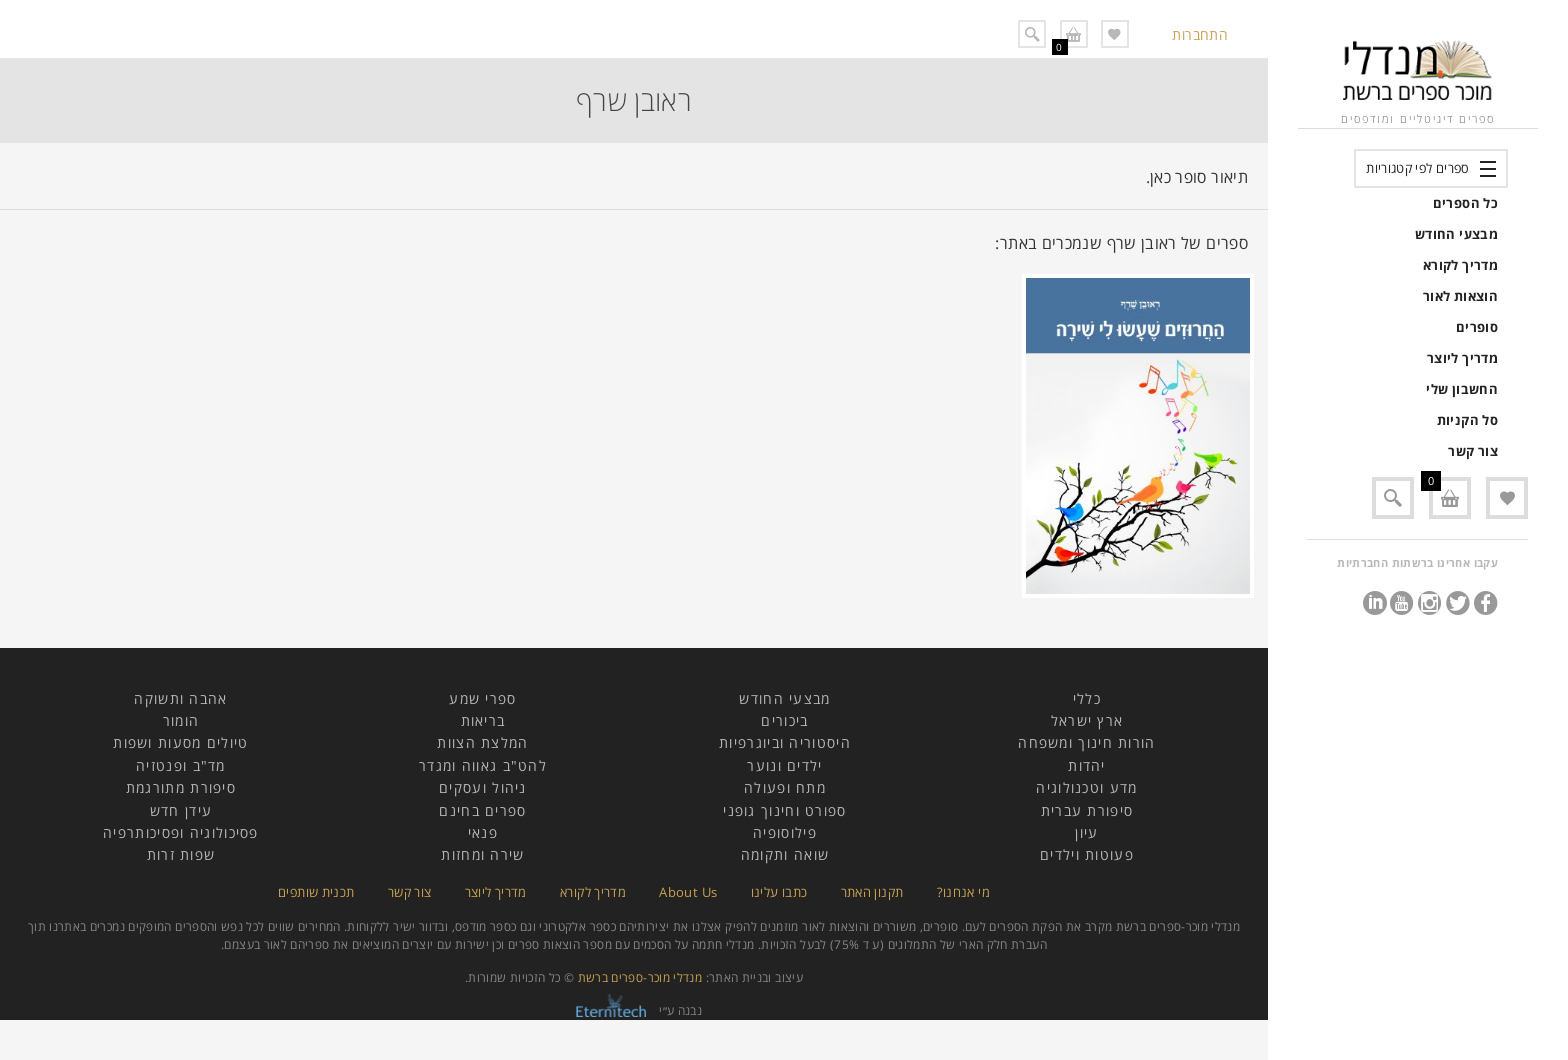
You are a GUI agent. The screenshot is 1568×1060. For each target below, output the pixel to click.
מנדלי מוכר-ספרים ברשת (640, 977)
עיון (1086, 832)
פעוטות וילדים (1087, 854)
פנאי (483, 832)
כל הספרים (1465, 203)
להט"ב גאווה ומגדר (483, 765)
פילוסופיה (785, 832)
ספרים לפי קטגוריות (1417, 168)
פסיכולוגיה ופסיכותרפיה (181, 832)
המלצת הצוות (482, 742)
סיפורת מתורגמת (181, 787)
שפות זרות (181, 854)
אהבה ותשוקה (180, 698)
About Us (688, 892)
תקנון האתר (872, 892)
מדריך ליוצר (1462, 358)
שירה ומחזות (482, 854)
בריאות (483, 720)
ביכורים (784, 720)
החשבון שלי (1462, 389)
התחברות (1200, 34)
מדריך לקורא (1460, 265)
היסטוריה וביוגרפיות (785, 742)
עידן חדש (181, 810)
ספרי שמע (482, 698)
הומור (181, 720)
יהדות (1087, 765)
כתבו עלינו (779, 892)
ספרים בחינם (482, 810)
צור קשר (1473, 451)
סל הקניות (1467, 420)
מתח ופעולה (785, 787)
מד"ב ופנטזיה (181, 765)
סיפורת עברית (1087, 810)
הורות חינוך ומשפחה (1086, 742)
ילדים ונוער (784, 765)
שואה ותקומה (785, 854)
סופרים (1477, 327)
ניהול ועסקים (483, 787)
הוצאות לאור (1460, 296)
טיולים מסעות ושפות (180, 742)
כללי (1087, 698)
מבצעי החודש (1456, 234)
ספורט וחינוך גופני (784, 810)
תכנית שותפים (316, 892)
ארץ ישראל (1087, 720)
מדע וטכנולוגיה (1086, 787)
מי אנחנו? (963, 892)
